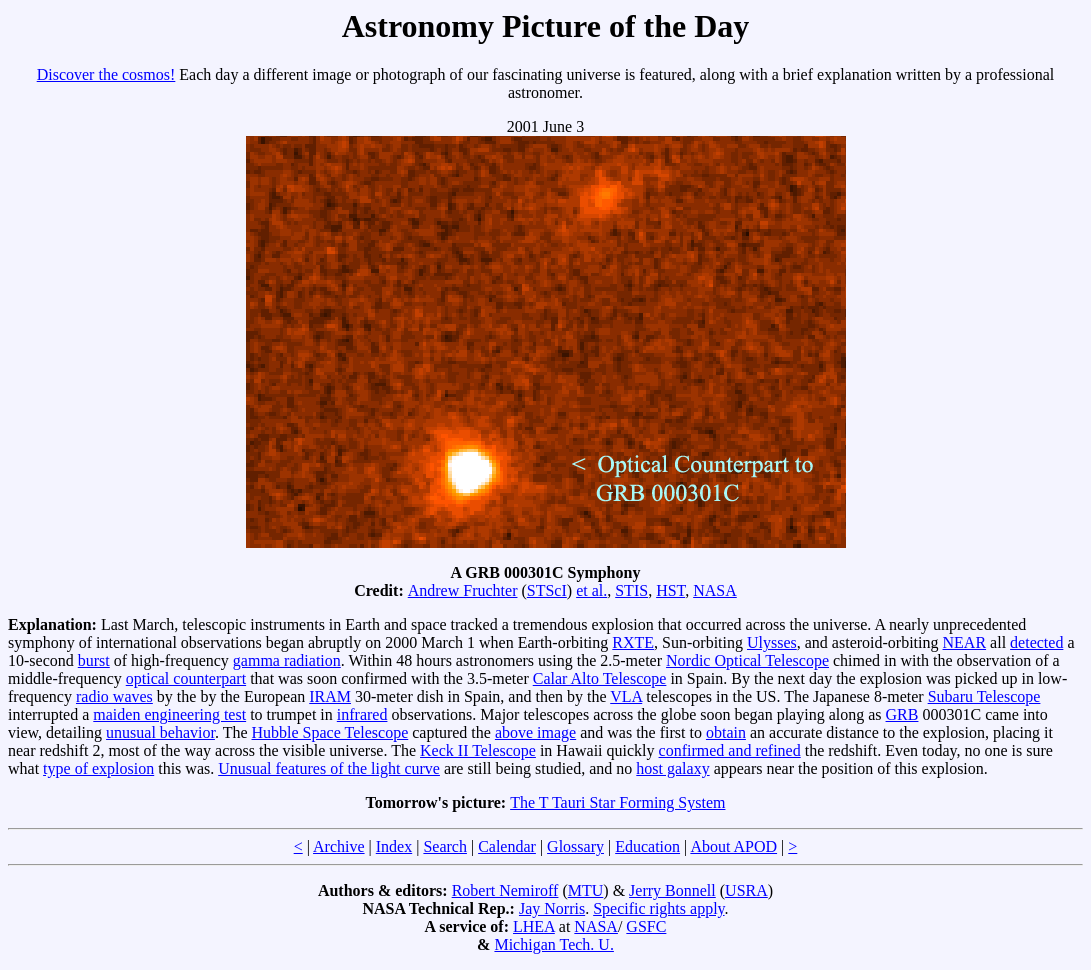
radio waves (114, 696)
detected (1036, 642)
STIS (631, 590)
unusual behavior (160, 732)
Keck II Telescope (478, 750)
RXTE (633, 642)
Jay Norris (552, 908)
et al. (591, 590)
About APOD (733, 846)
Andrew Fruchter (463, 590)
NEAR (965, 642)
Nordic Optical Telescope (747, 660)
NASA (715, 590)
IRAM (330, 696)
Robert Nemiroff (505, 890)
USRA (746, 890)
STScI (547, 590)
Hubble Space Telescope (330, 732)
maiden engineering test (169, 714)
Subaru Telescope (984, 696)
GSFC (646, 926)
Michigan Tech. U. (553, 944)
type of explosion (98, 768)
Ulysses (772, 642)
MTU (586, 890)
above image (535, 732)
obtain (726, 732)
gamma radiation (287, 660)
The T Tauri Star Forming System (617, 802)
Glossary (575, 846)
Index (394, 846)
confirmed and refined (730, 750)
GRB (902, 714)
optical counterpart (186, 678)
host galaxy (672, 768)
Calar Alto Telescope (600, 678)
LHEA (534, 926)
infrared (362, 714)
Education (647, 846)
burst (94, 660)
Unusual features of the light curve (329, 768)
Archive (339, 846)
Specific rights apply (658, 908)
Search (445, 846)
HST (670, 590)
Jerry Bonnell (672, 890)
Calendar (507, 846)
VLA (626, 696)
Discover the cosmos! (106, 74)
